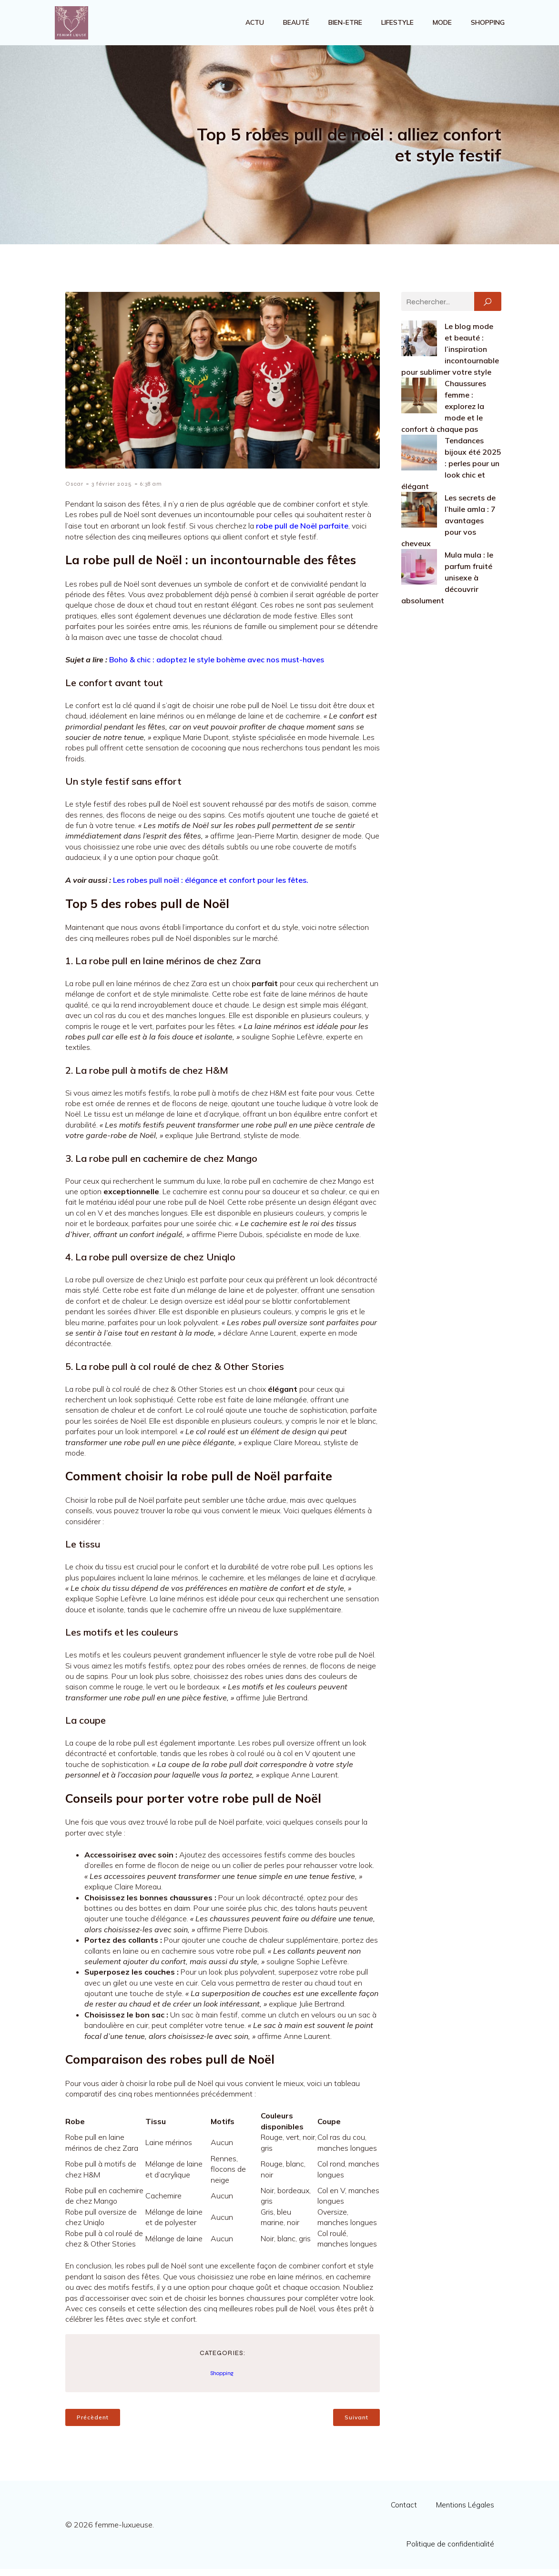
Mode (442, 26)
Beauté (296, 26)
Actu (254, 26)
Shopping (488, 26)
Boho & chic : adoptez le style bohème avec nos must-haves (216, 666)
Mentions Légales (465, 2511)
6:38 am (151, 491)
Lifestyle (397, 26)
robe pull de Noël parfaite (302, 533)
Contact (404, 2511)
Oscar (74, 491)
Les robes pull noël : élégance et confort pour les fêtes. (210, 887)
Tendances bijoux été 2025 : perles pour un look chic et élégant (451, 470)
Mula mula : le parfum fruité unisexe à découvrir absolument (447, 584)
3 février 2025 (111, 491)
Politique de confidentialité (450, 2551)
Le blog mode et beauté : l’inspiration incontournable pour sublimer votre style (450, 356)
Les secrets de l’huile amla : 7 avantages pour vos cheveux (448, 527)
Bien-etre (345, 26)
